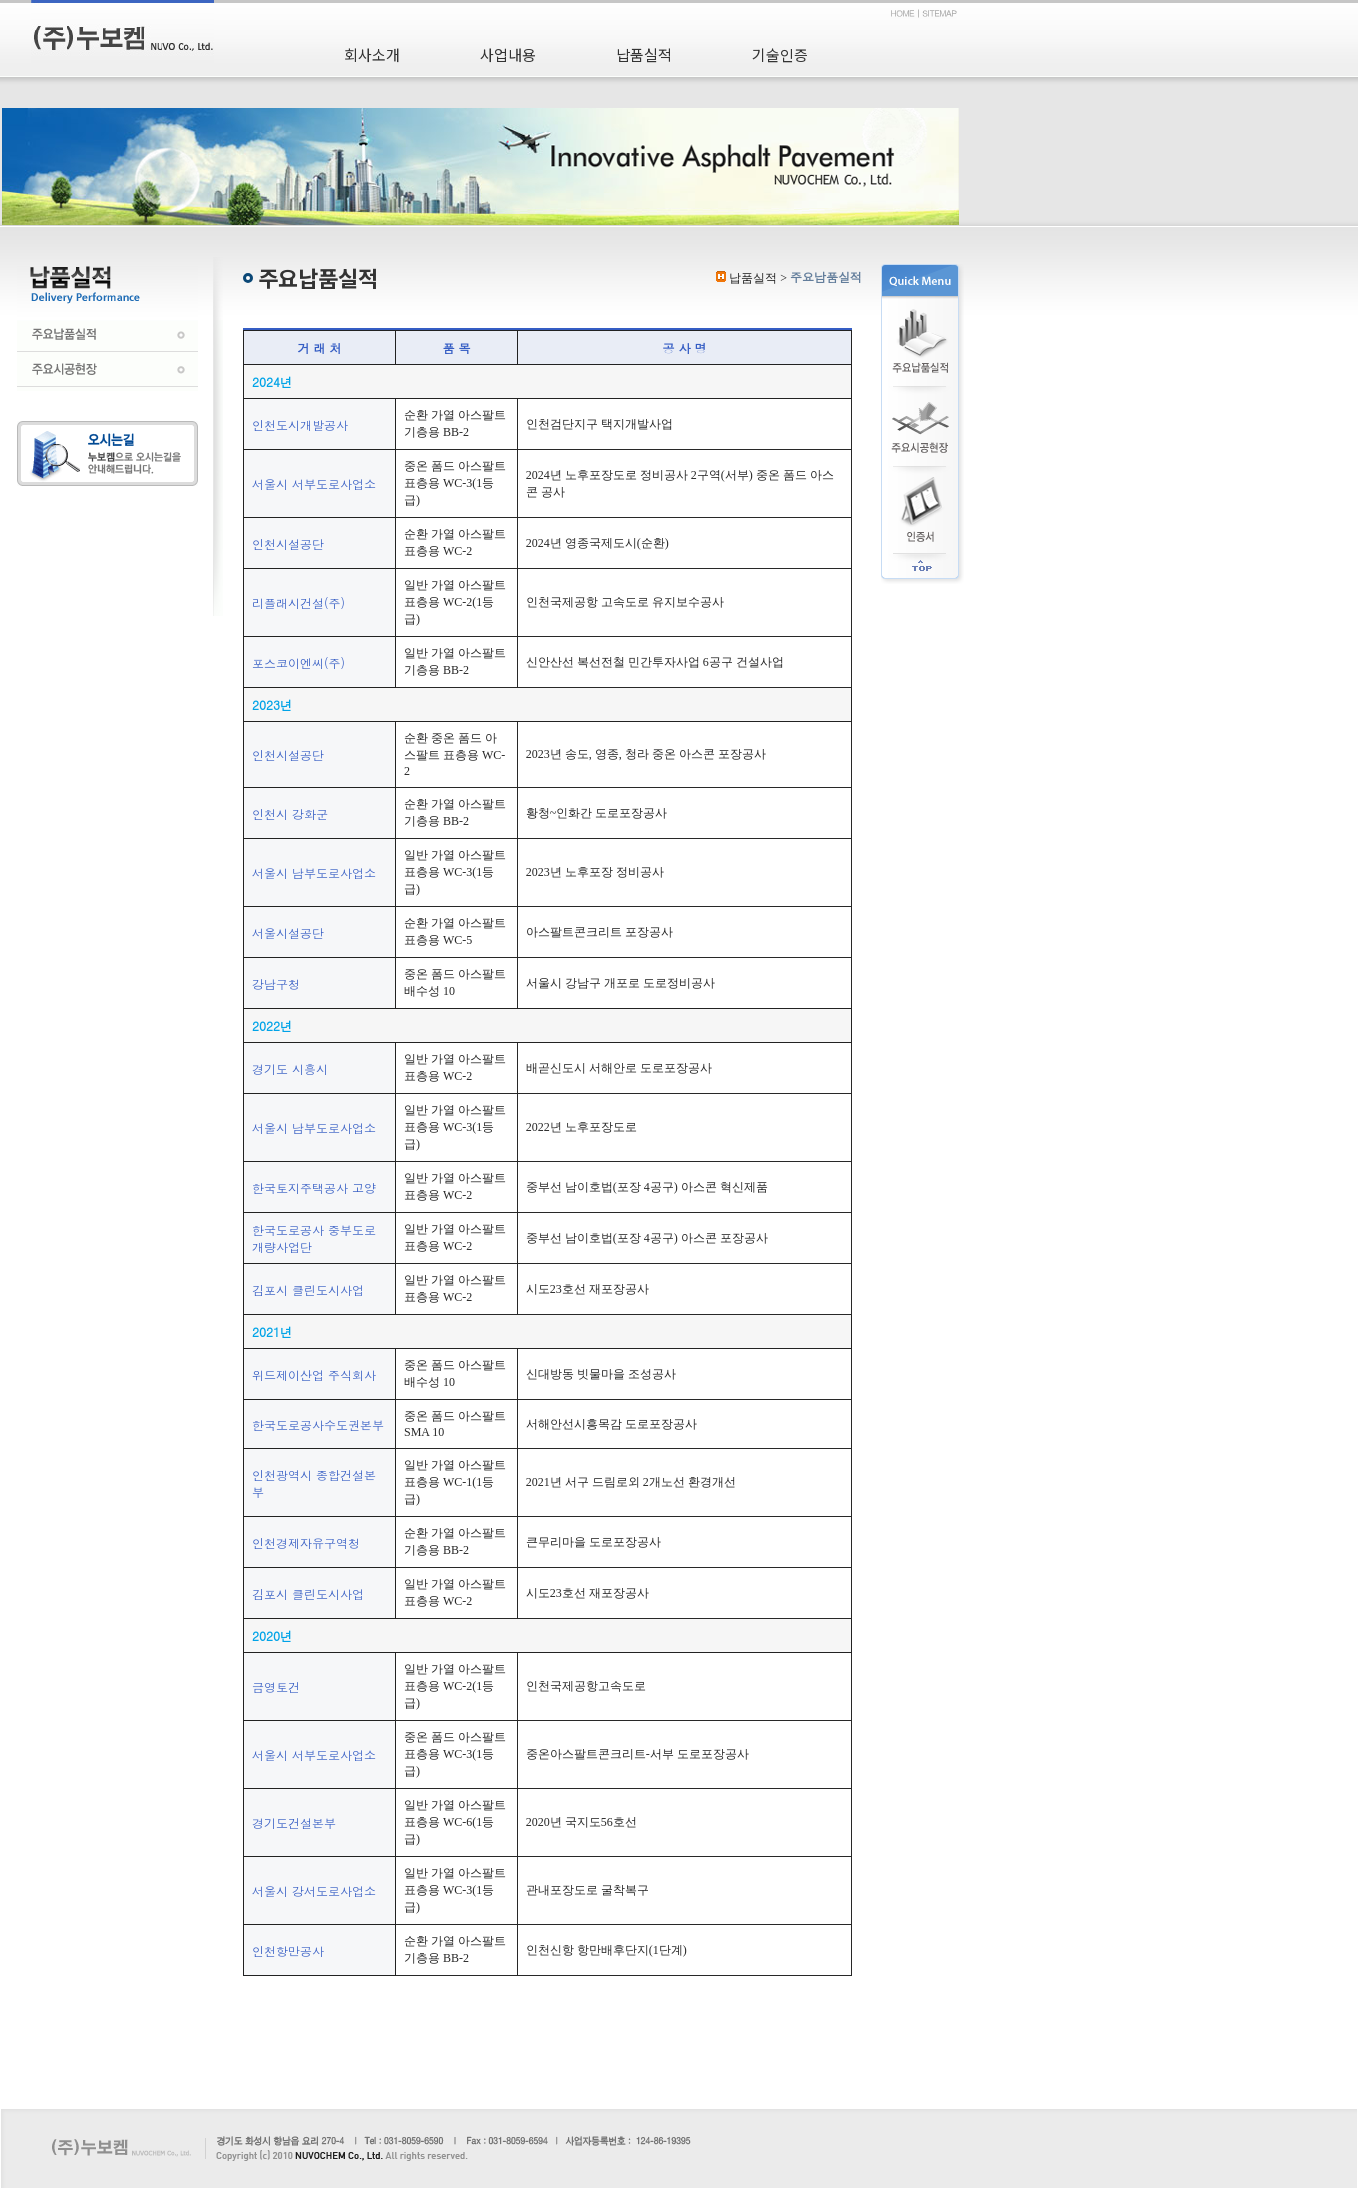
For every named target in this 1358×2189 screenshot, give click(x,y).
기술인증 (780, 54)
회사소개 (372, 54)
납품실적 (644, 54)
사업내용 (508, 54)
